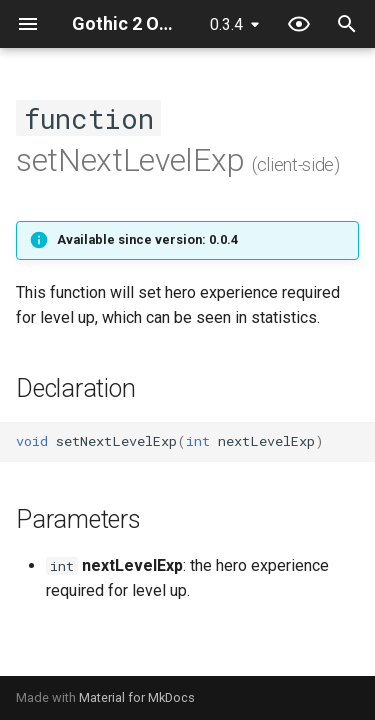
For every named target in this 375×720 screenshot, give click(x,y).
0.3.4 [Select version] (226, 24)
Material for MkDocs (137, 697)
